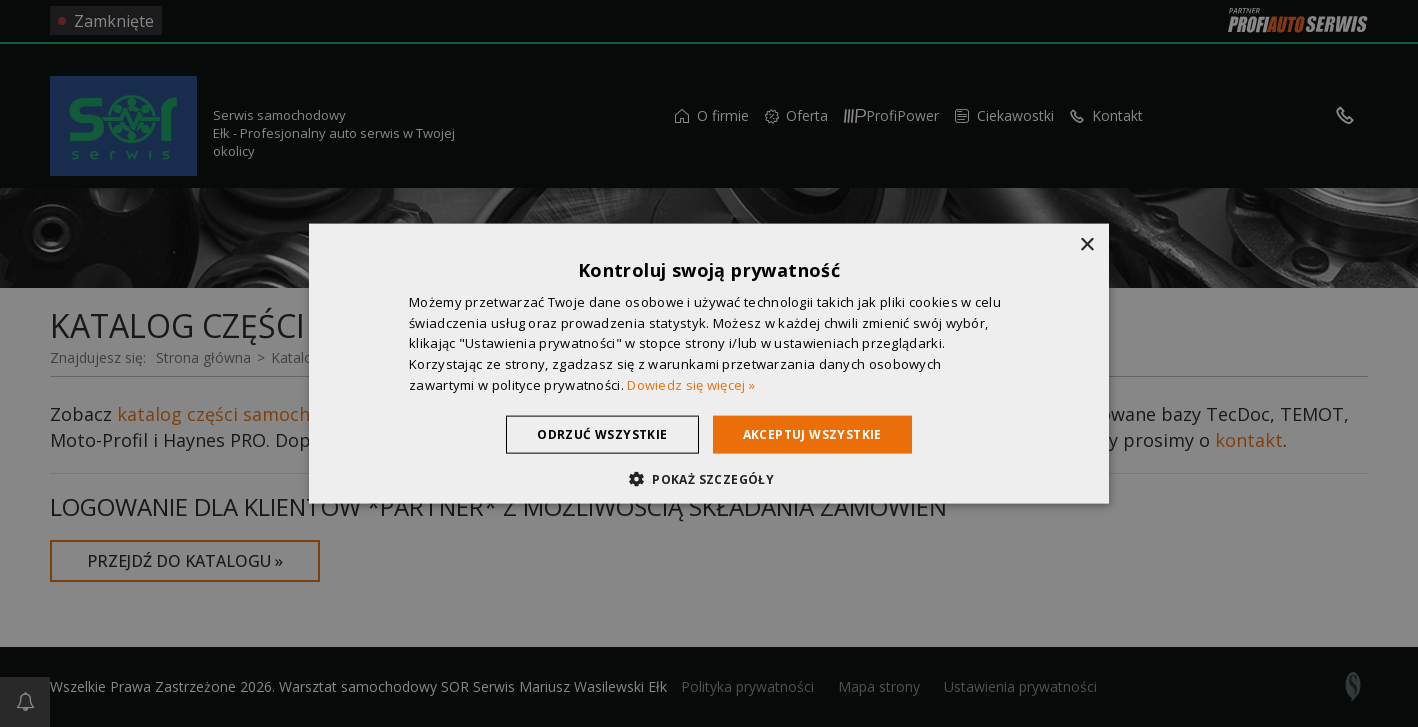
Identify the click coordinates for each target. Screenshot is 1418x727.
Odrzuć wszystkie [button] (602, 433)
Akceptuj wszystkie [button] (812, 433)
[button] (709, 479)
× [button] (1086, 244)
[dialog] (709, 363)
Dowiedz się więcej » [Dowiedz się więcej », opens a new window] (691, 385)
